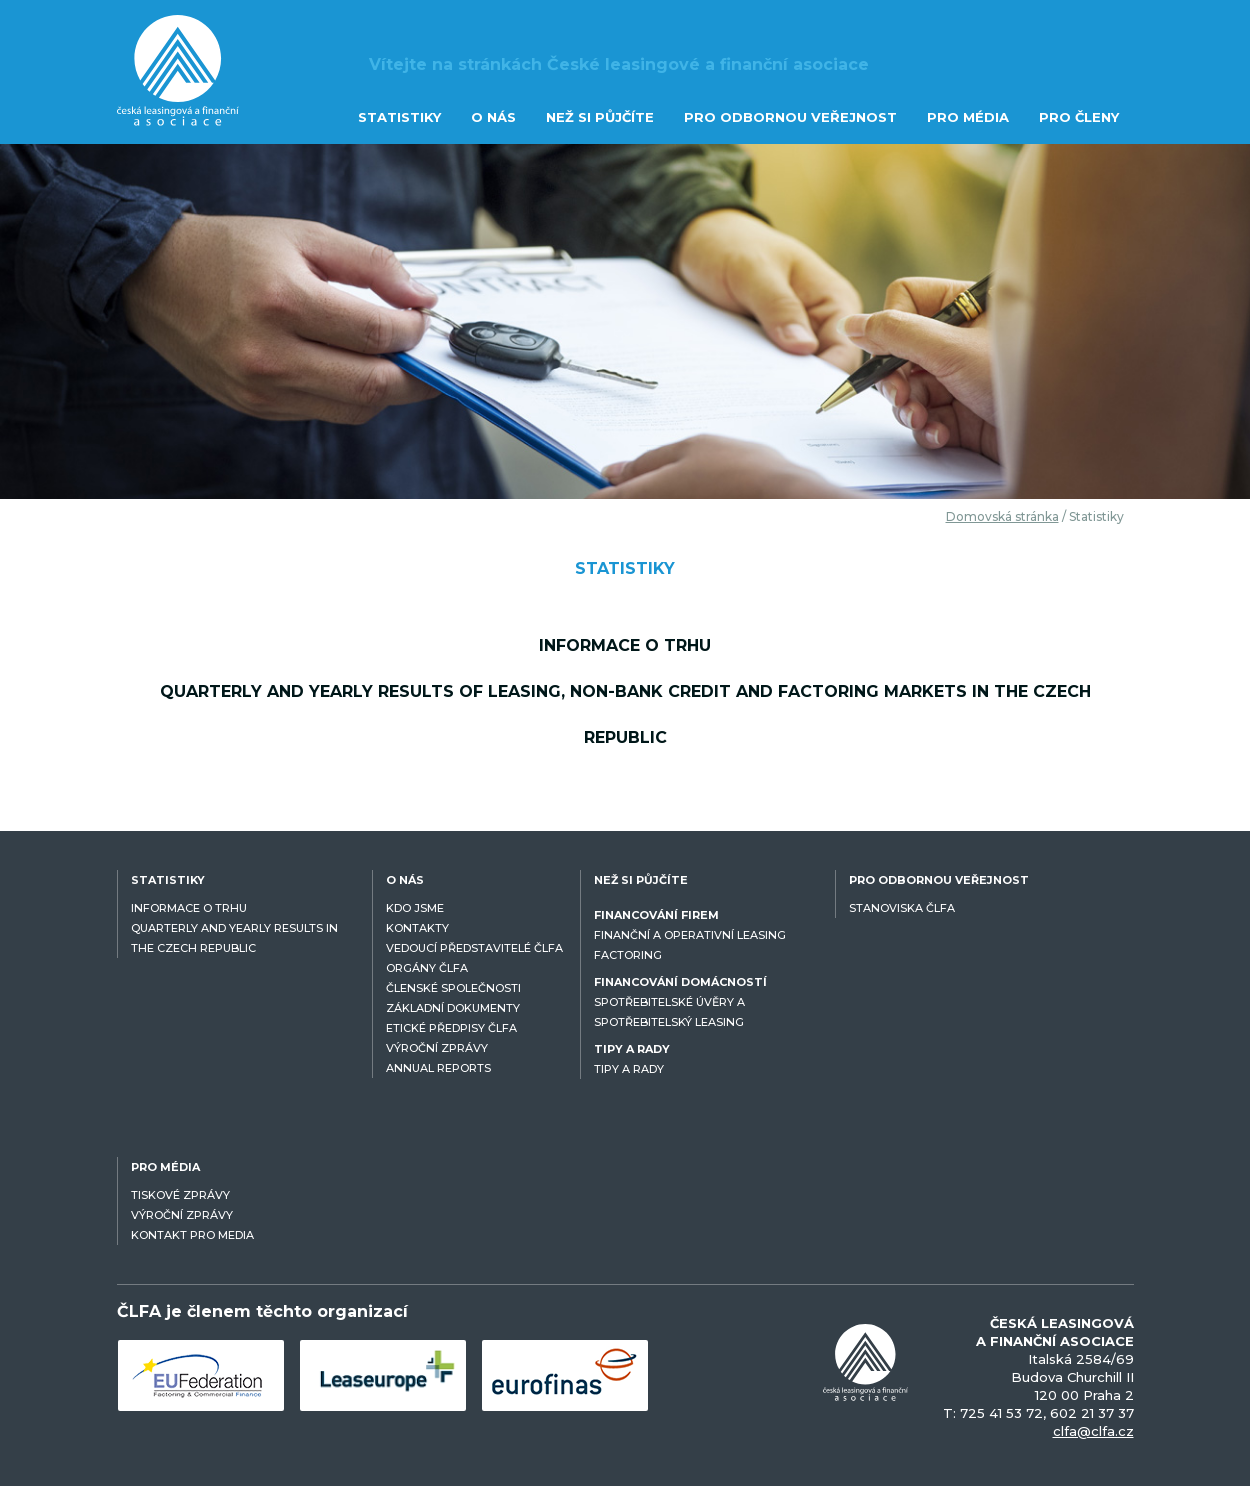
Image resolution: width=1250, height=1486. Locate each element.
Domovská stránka (1002, 516)
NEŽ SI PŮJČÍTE (600, 117)
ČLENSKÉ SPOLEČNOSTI (453, 988)
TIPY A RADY (629, 1069)
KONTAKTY (417, 928)
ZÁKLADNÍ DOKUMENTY (453, 1008)
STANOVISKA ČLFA (902, 908)
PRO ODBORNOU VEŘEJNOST (790, 117)
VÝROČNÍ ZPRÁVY (437, 1048)
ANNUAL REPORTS (438, 1068)
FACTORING (628, 955)
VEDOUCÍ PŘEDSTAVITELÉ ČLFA (474, 948)
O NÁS (493, 117)
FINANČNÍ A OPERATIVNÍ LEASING (690, 935)
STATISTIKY (399, 117)
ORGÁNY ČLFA (427, 968)
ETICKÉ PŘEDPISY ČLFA (451, 1028)
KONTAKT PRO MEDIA (192, 1235)
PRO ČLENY (1079, 117)
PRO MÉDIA (968, 117)
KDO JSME (415, 908)
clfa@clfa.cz (1093, 1431)
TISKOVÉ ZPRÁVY (180, 1195)
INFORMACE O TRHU (189, 908)
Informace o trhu (625, 645)
